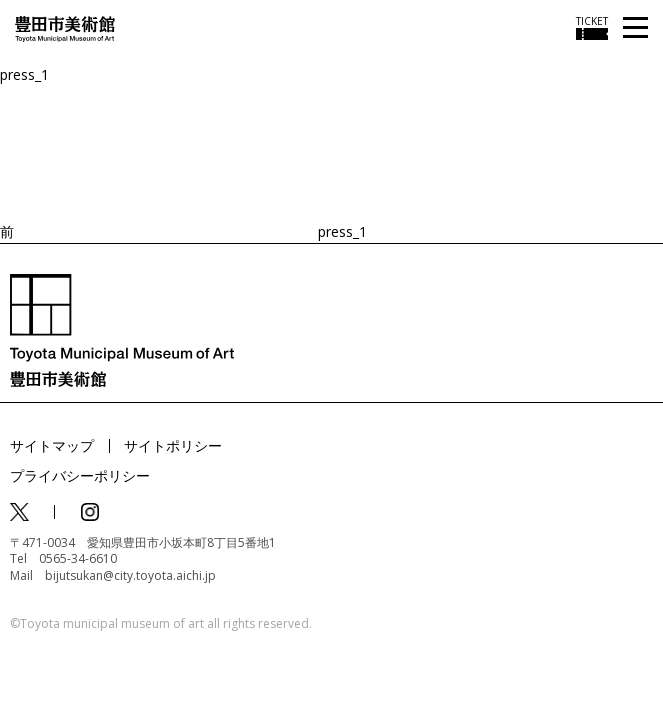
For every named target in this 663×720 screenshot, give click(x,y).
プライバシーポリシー (80, 475)
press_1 (24, 74)
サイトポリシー (173, 445)
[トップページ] (65, 27)
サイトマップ (52, 445)
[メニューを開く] (635, 28)
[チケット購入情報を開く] (592, 28)
